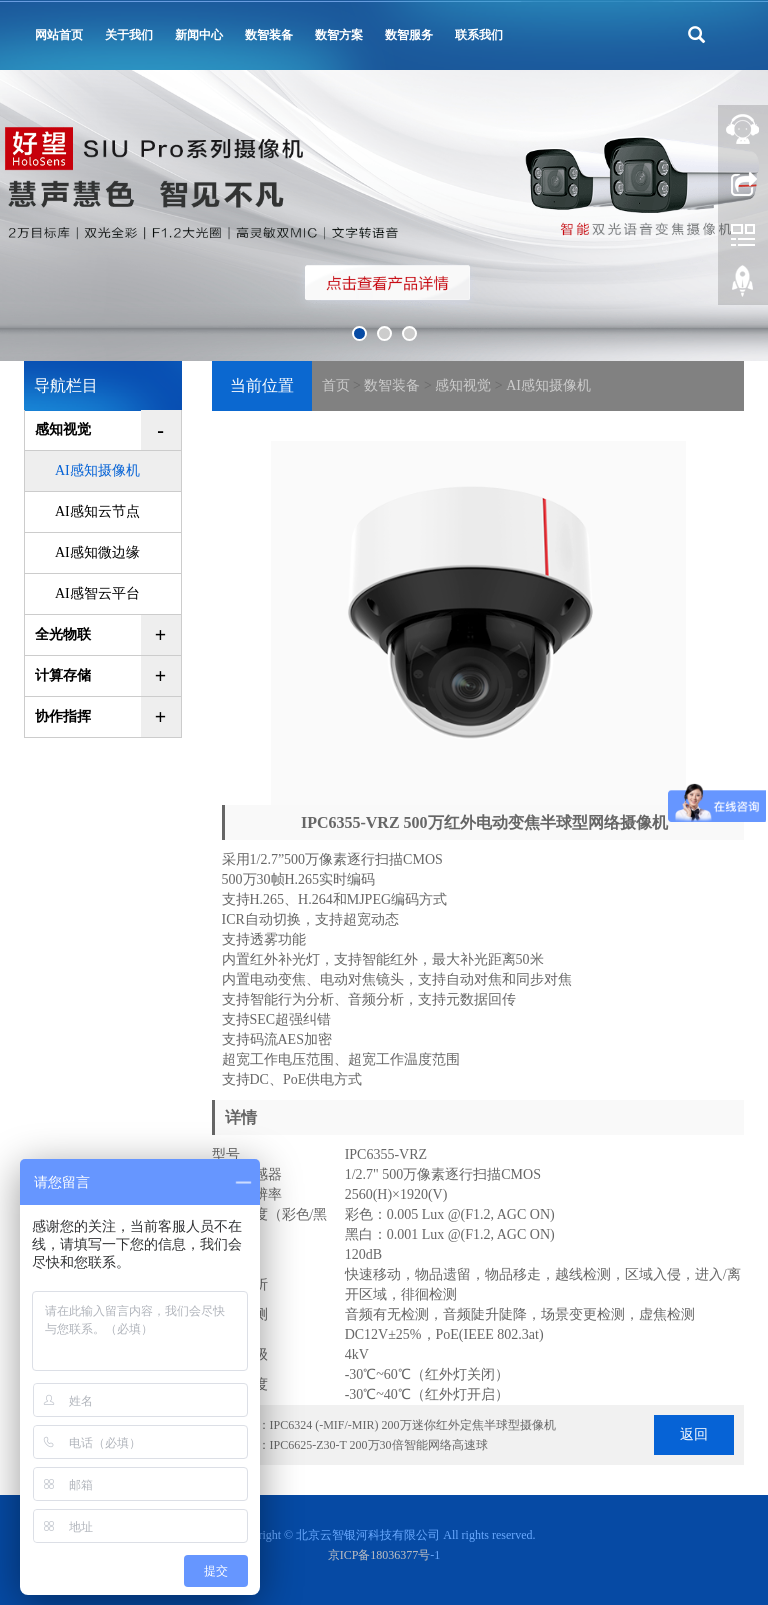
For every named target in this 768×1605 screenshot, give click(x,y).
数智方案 (339, 35)
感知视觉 (463, 385)
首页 (336, 385)
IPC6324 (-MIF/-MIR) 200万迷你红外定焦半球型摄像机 (413, 1425)
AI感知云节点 (97, 511)
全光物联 (63, 634)
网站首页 (59, 35)
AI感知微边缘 (97, 552)
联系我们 (479, 35)
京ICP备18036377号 (379, 1555)
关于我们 (129, 35)
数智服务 (409, 35)
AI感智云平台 (97, 593)
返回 (694, 1434)
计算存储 (63, 675)
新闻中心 (199, 35)
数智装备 (269, 35)
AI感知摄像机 (548, 385)
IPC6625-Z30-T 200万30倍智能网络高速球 (379, 1445)
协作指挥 (63, 716)
